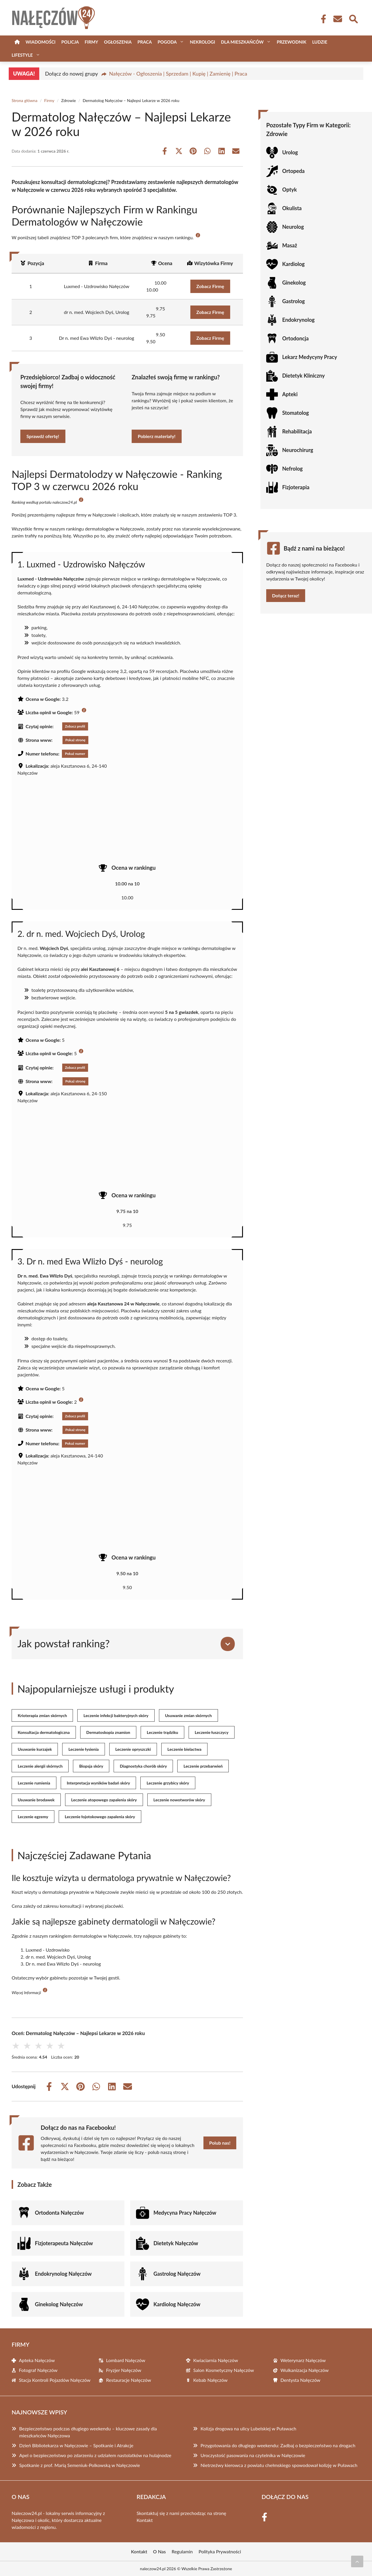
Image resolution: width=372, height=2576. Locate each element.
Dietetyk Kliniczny (303, 375)
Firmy (91, 41)
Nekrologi (202, 41)
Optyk (289, 189)
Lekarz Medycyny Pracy (309, 357)
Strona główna (24, 100)
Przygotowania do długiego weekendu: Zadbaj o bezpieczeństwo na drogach (278, 2445)
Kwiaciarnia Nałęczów (215, 2360)
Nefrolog (292, 468)
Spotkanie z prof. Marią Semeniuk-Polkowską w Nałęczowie (79, 2465)
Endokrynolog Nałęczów (63, 2273)
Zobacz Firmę (210, 286)
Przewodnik (291, 41)
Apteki (290, 394)
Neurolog (293, 227)
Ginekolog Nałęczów (59, 2304)
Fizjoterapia (296, 487)
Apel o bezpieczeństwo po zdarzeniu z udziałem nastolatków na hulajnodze (95, 2455)
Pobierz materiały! (157, 436)
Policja (70, 41)
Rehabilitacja (297, 431)
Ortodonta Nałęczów (59, 2212)
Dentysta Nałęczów (300, 2380)
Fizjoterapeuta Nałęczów (64, 2243)
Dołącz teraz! (285, 595)
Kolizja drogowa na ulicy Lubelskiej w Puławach (248, 2428)
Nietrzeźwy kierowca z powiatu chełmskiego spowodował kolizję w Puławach (279, 2465)
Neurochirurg (297, 450)
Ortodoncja (295, 338)
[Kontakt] (337, 19)
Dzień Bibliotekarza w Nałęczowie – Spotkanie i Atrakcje (76, 2445)
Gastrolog (293, 301)
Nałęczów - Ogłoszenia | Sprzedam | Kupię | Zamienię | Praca (178, 73)
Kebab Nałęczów (210, 2380)
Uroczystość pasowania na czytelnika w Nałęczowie (253, 2455)
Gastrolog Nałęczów (177, 2273)
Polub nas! (219, 2143)
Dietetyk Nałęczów (175, 2243)
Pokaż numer (75, 753)
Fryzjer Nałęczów (123, 2370)
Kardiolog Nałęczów (176, 2304)
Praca (144, 41)
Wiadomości (41, 41)
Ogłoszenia (118, 41)
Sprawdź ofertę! (42, 436)
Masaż (289, 245)
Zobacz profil (75, 726)
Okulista (292, 208)
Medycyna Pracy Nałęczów (184, 2212)
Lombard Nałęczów (125, 2360)
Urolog (290, 152)
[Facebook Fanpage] (321, 19)
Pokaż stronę (75, 740)
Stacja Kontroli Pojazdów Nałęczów (54, 2380)
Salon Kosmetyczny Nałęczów (223, 2370)
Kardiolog (293, 264)
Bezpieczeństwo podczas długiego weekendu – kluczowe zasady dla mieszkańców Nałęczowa (88, 2432)
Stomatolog (295, 413)
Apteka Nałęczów (37, 2360)
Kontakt (145, 2520)
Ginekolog (294, 282)
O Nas (159, 2551)
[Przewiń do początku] (357, 2561)
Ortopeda (293, 171)
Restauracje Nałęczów (128, 2380)
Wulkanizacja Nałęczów (304, 2370)
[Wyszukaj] (353, 18)
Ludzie (319, 41)
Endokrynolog (298, 320)
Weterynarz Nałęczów (303, 2360)
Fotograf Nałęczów (38, 2370)
